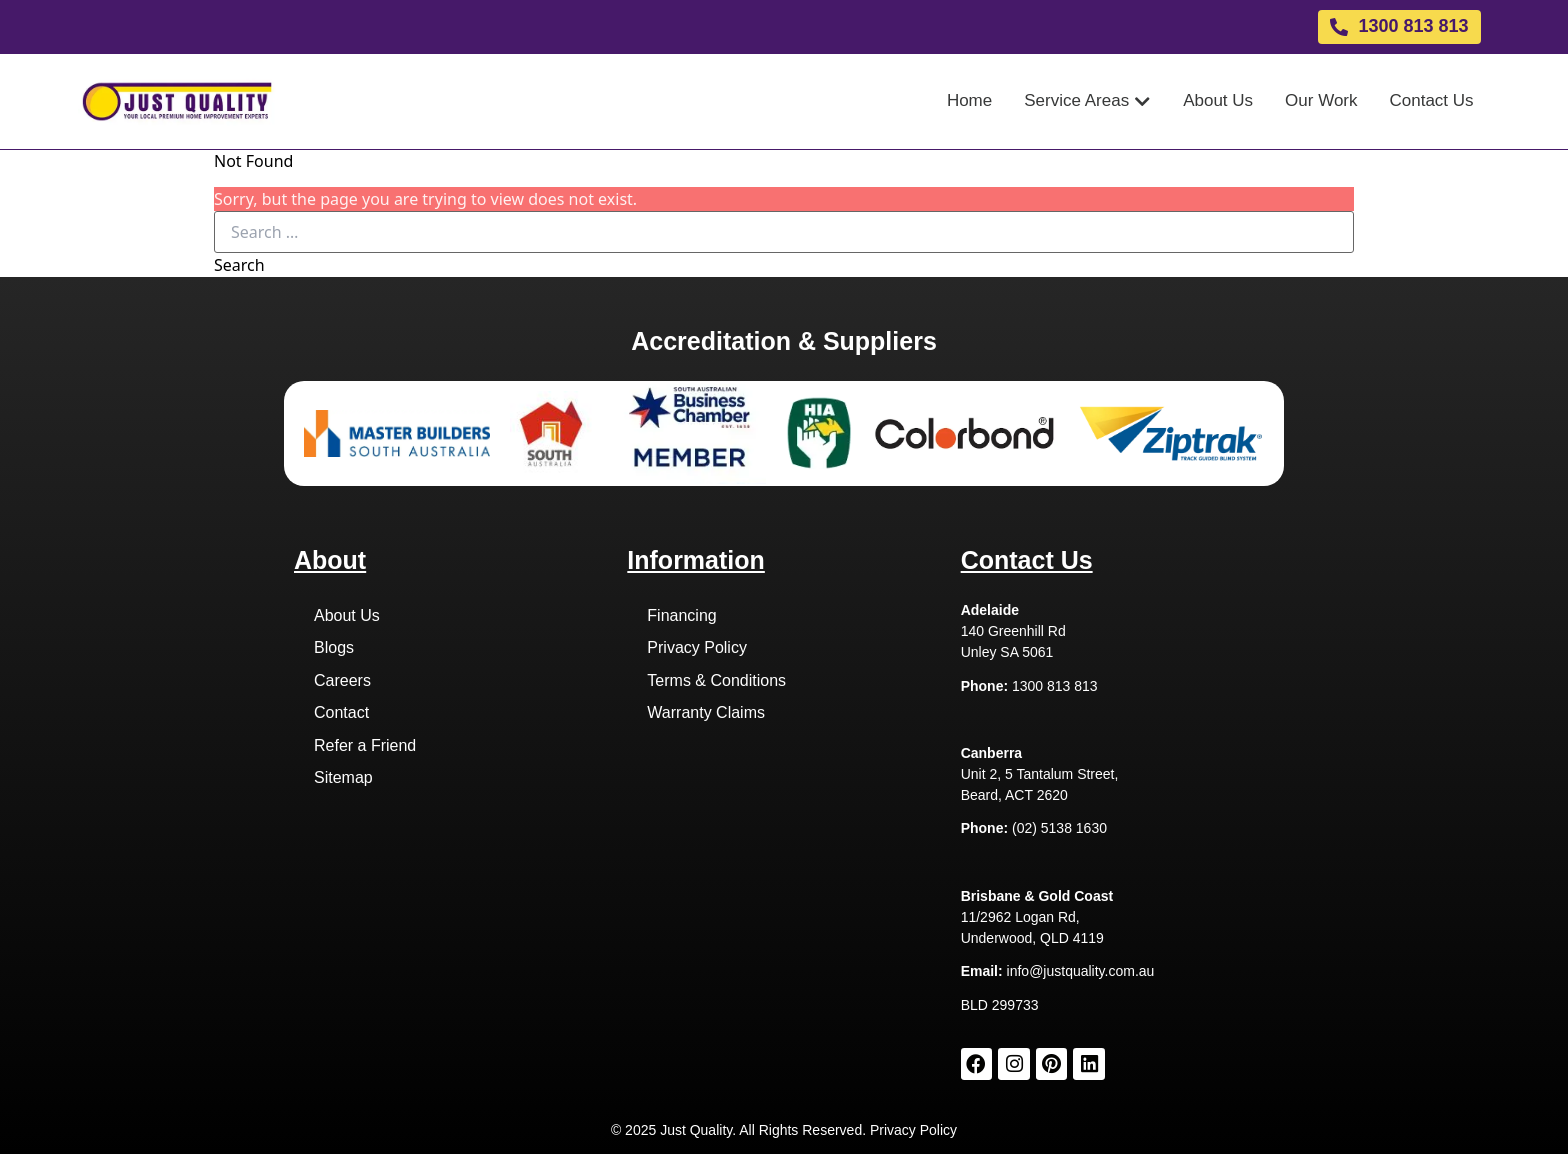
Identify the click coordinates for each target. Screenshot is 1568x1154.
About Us (347, 615)
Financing (681, 615)
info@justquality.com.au (1081, 971)
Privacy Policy (697, 647)
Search (239, 265)
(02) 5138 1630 (1059, 828)
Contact (341, 712)
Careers (342, 680)
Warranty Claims (706, 712)
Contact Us (1027, 560)
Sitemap (343, 777)
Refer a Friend (365, 745)
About (330, 560)
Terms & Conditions (716, 680)
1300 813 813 (1055, 686)
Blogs (334, 647)
